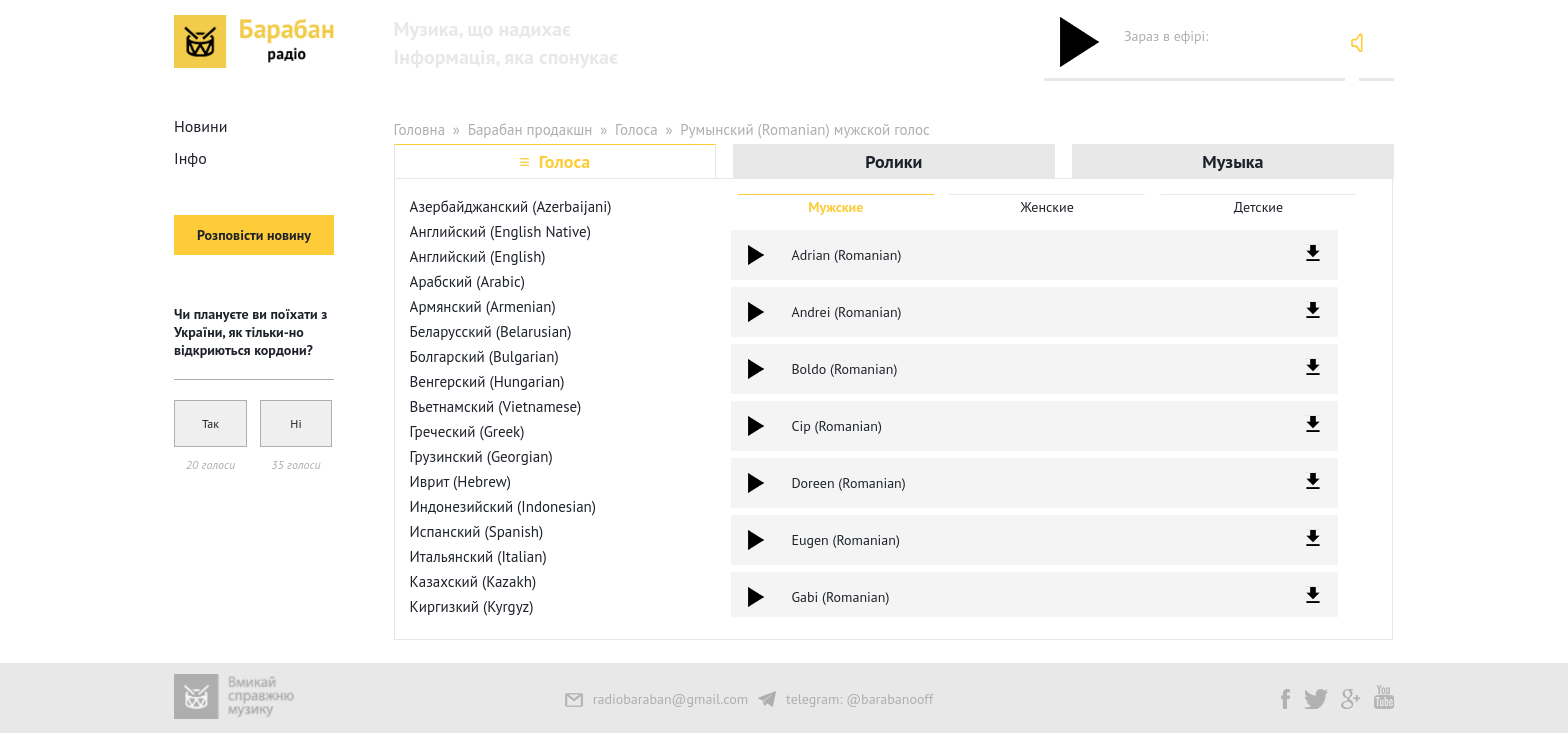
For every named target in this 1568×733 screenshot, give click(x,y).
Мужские (835, 207)
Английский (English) (478, 256)
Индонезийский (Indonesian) (503, 506)
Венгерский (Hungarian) (487, 381)
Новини (200, 126)
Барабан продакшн (530, 129)
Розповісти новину (254, 235)
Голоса (636, 129)
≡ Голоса (554, 161)
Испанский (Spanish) (477, 531)
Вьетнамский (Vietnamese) (496, 406)
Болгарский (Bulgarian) (484, 356)
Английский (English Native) (500, 231)
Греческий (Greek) (467, 431)
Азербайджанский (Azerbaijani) (511, 206)
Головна (420, 129)
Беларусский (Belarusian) (491, 331)
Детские (1258, 207)
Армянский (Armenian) (483, 306)
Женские (1047, 207)
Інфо (190, 158)
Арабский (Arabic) (467, 281)
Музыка (1232, 161)
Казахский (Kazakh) (473, 581)
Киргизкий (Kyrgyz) (472, 606)
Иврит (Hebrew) (460, 481)
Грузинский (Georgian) (481, 456)
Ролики (893, 161)
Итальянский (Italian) (478, 556)
